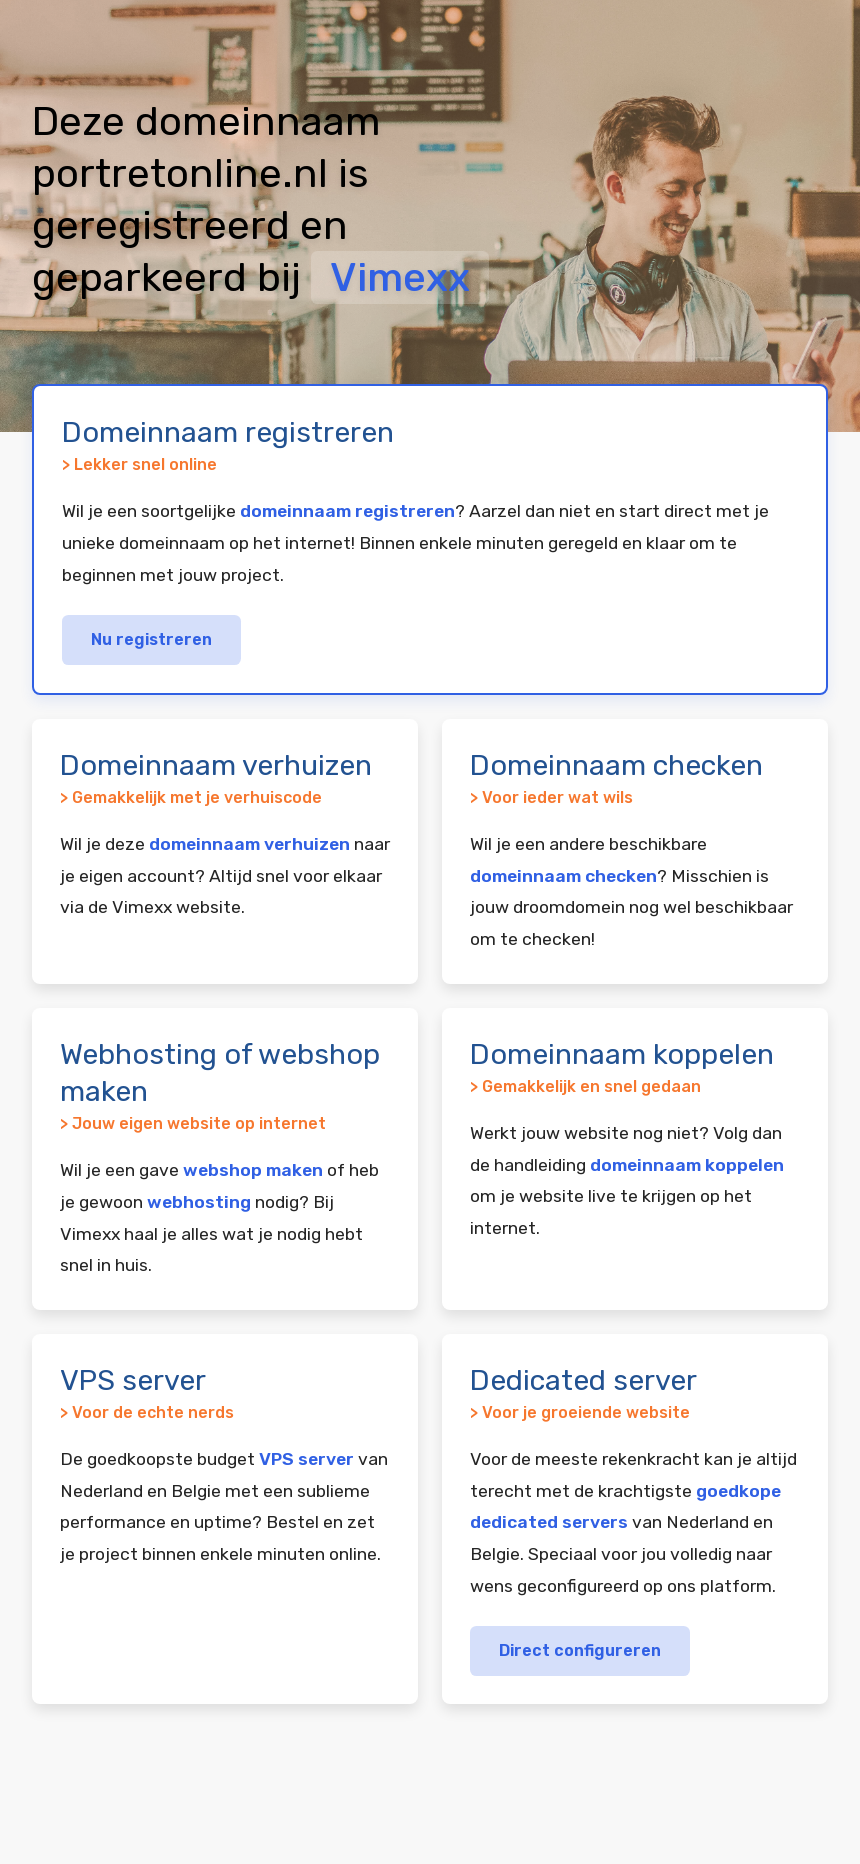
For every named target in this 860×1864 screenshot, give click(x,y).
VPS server (306, 1459)
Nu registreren (151, 639)
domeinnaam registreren (347, 511)
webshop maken (253, 1170)
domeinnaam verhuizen (249, 844)
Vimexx (400, 277)
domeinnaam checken (563, 876)
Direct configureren (580, 1650)
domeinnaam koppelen (687, 1165)
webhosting (199, 1202)
